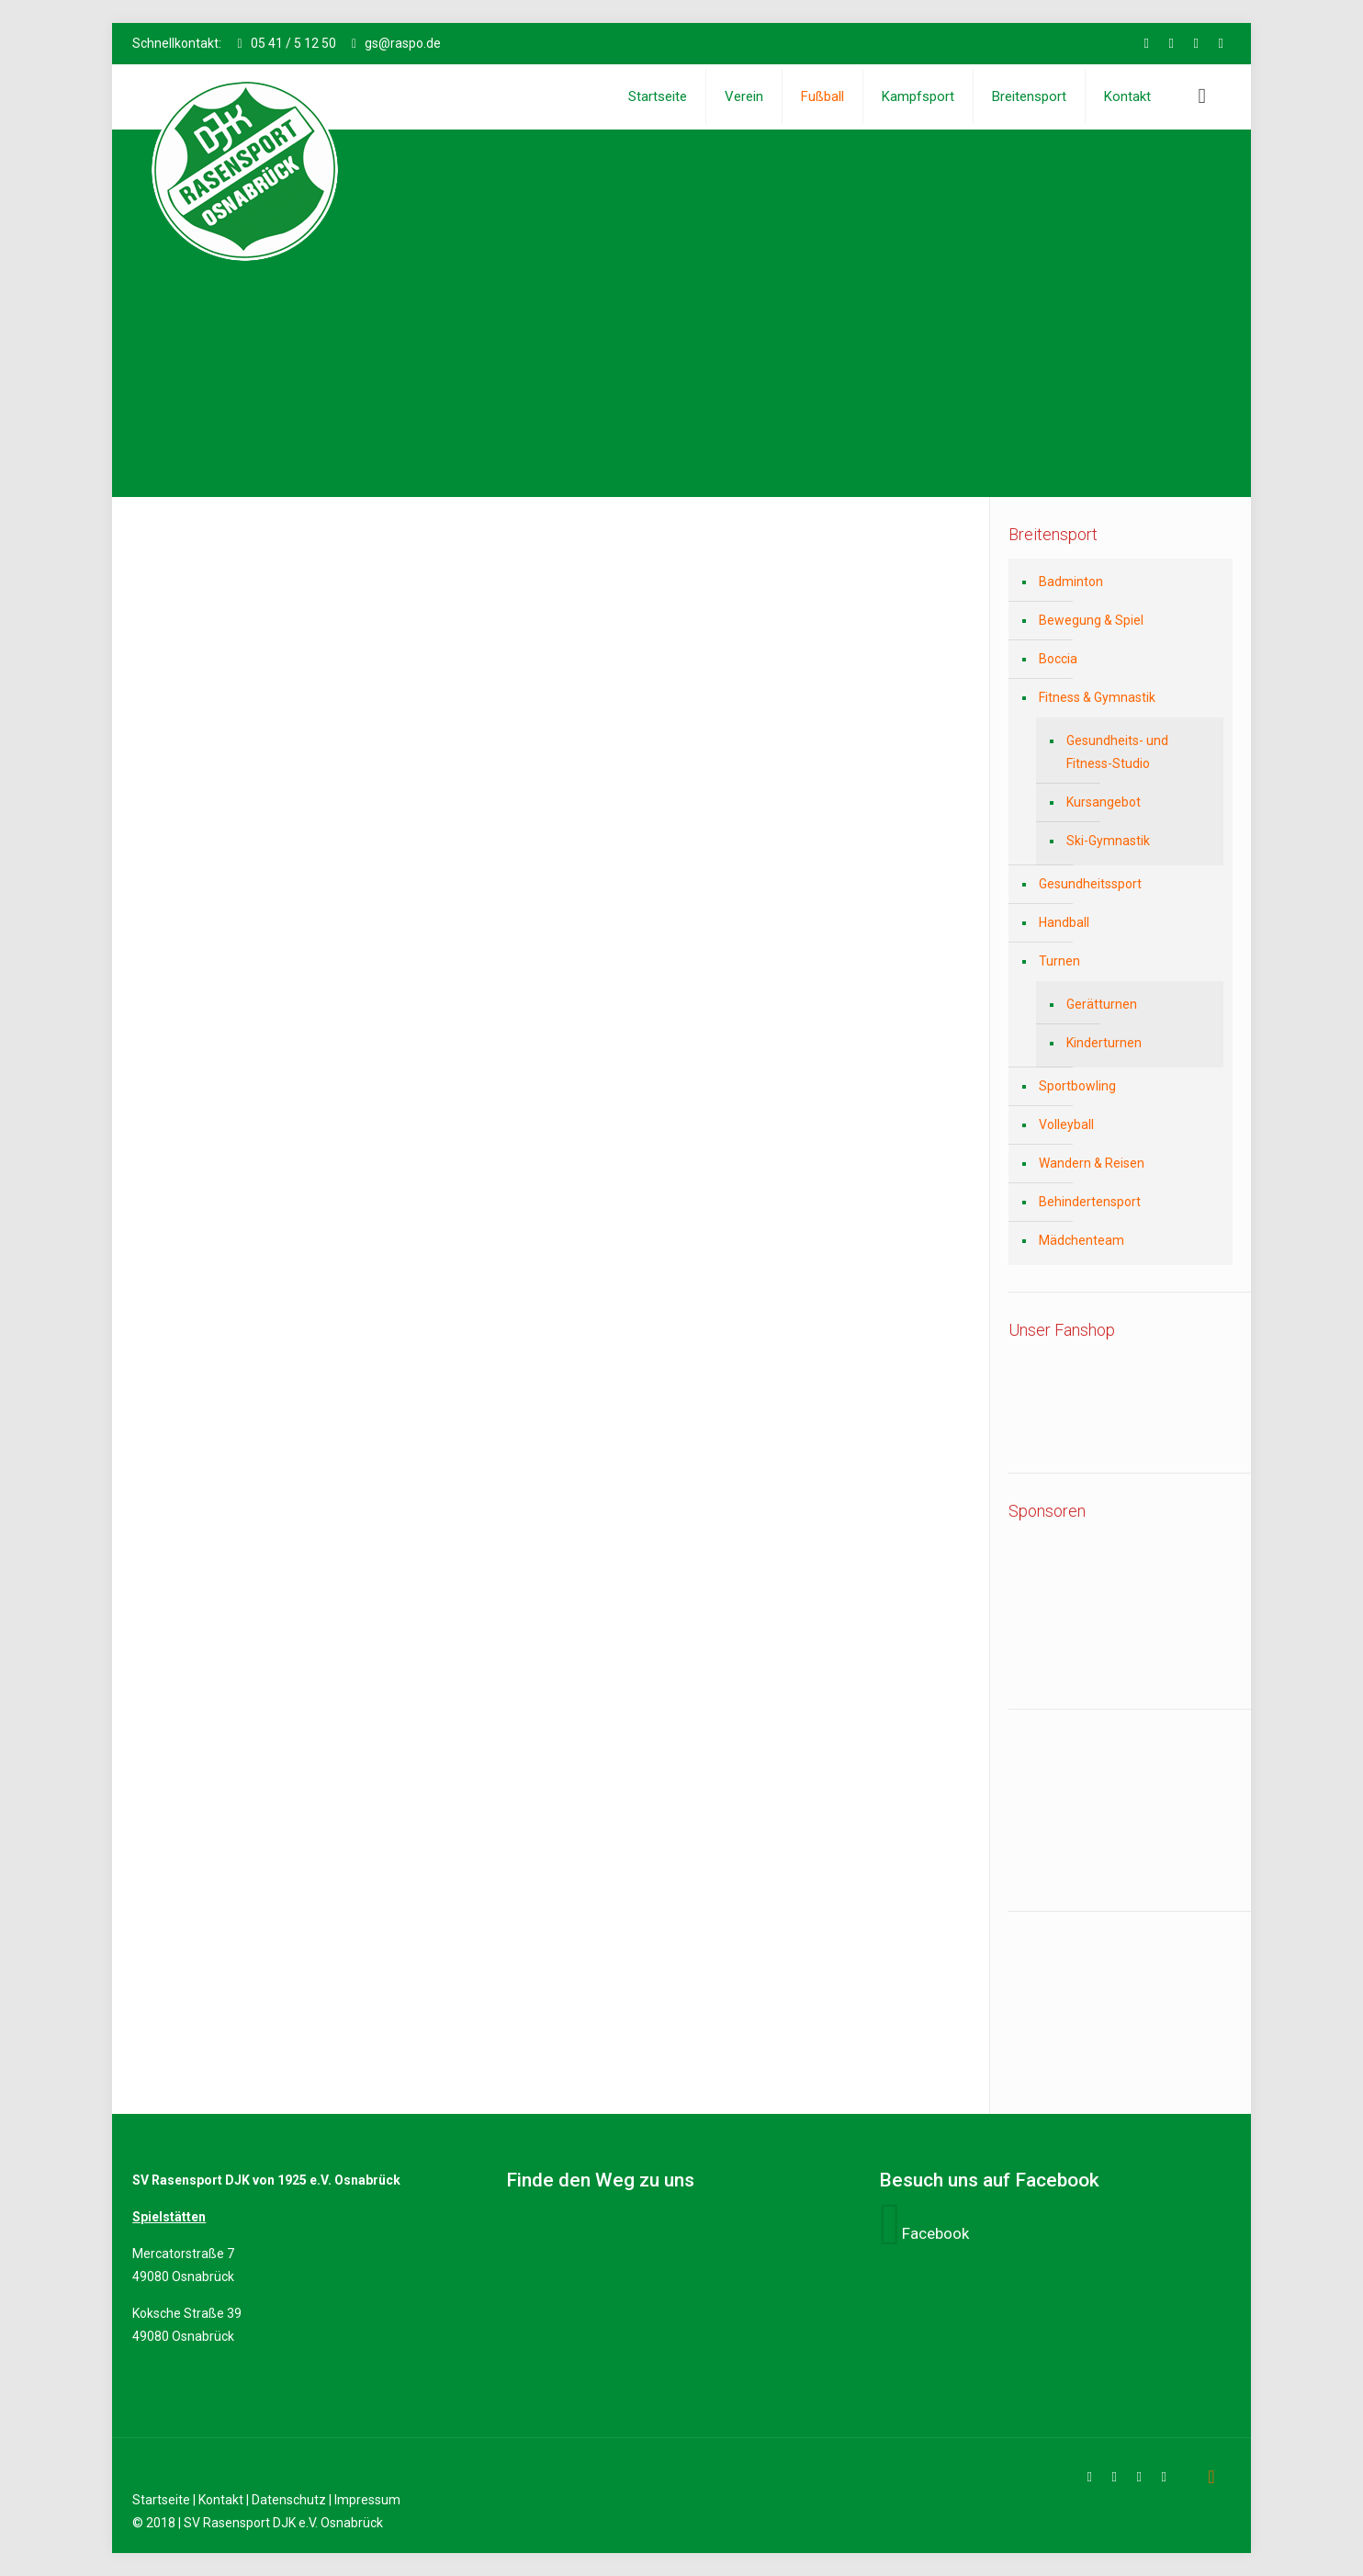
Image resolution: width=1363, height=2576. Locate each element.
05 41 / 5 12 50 (293, 43)
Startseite (161, 2499)
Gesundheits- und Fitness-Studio (1117, 752)
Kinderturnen (1104, 1042)
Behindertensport (1090, 1201)
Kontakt (220, 2499)
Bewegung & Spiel (1091, 620)
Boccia (1058, 658)
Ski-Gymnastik (1108, 840)
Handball (1064, 922)
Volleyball (1066, 1124)
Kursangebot (1103, 802)
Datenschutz (289, 2499)
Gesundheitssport (1090, 883)
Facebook (935, 2233)
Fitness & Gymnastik (1097, 697)
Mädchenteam (1081, 1240)
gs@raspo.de (403, 43)
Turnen (1059, 961)
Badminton (1071, 581)
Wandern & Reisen (1091, 1163)
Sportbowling (1077, 1086)
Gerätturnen (1101, 1004)
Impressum (367, 2499)
